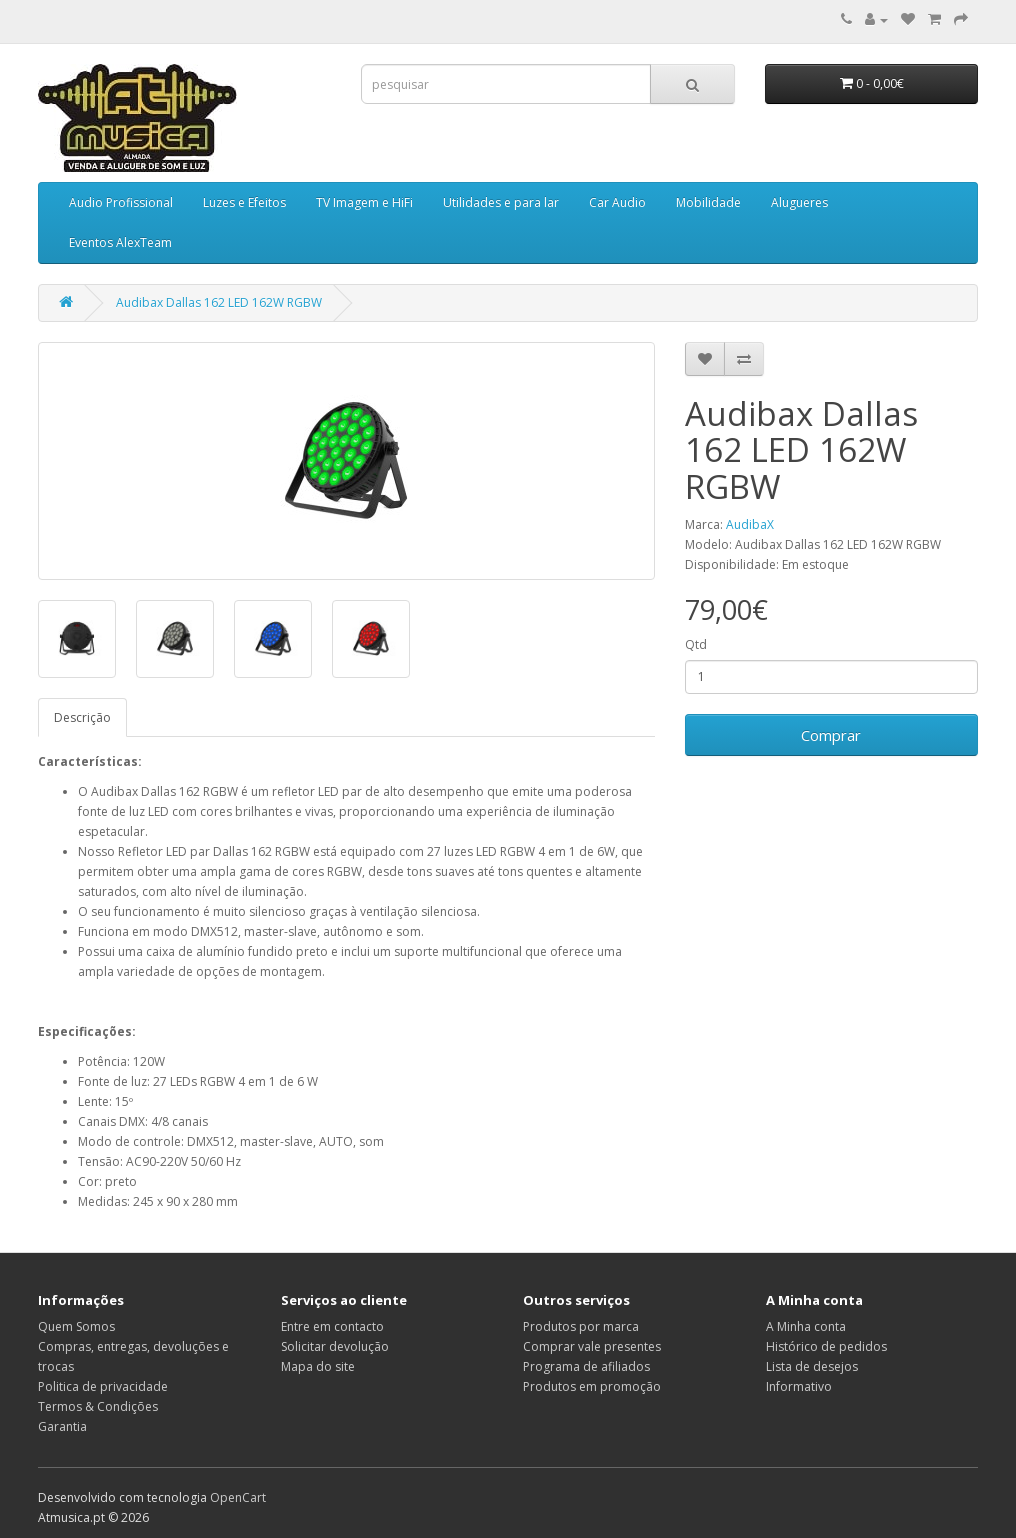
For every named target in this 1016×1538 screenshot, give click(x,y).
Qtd (696, 644)
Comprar (831, 735)
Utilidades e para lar (501, 202)
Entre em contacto (332, 1326)
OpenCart (238, 1497)
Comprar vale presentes (592, 1346)
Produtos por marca (581, 1326)
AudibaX (750, 524)
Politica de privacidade (103, 1386)
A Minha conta (806, 1326)
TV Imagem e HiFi (364, 202)
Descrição (82, 717)
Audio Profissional (121, 202)
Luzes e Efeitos (244, 202)
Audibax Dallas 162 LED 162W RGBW (219, 302)
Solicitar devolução (335, 1346)
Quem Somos (76, 1326)
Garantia (62, 1426)
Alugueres (799, 202)
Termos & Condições (98, 1406)
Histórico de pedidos (826, 1346)
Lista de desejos (812, 1366)
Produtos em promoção (592, 1386)
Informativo (799, 1386)
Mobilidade (708, 202)
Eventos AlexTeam (120, 242)
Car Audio (617, 202)
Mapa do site (318, 1366)
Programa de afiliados (586, 1366)
